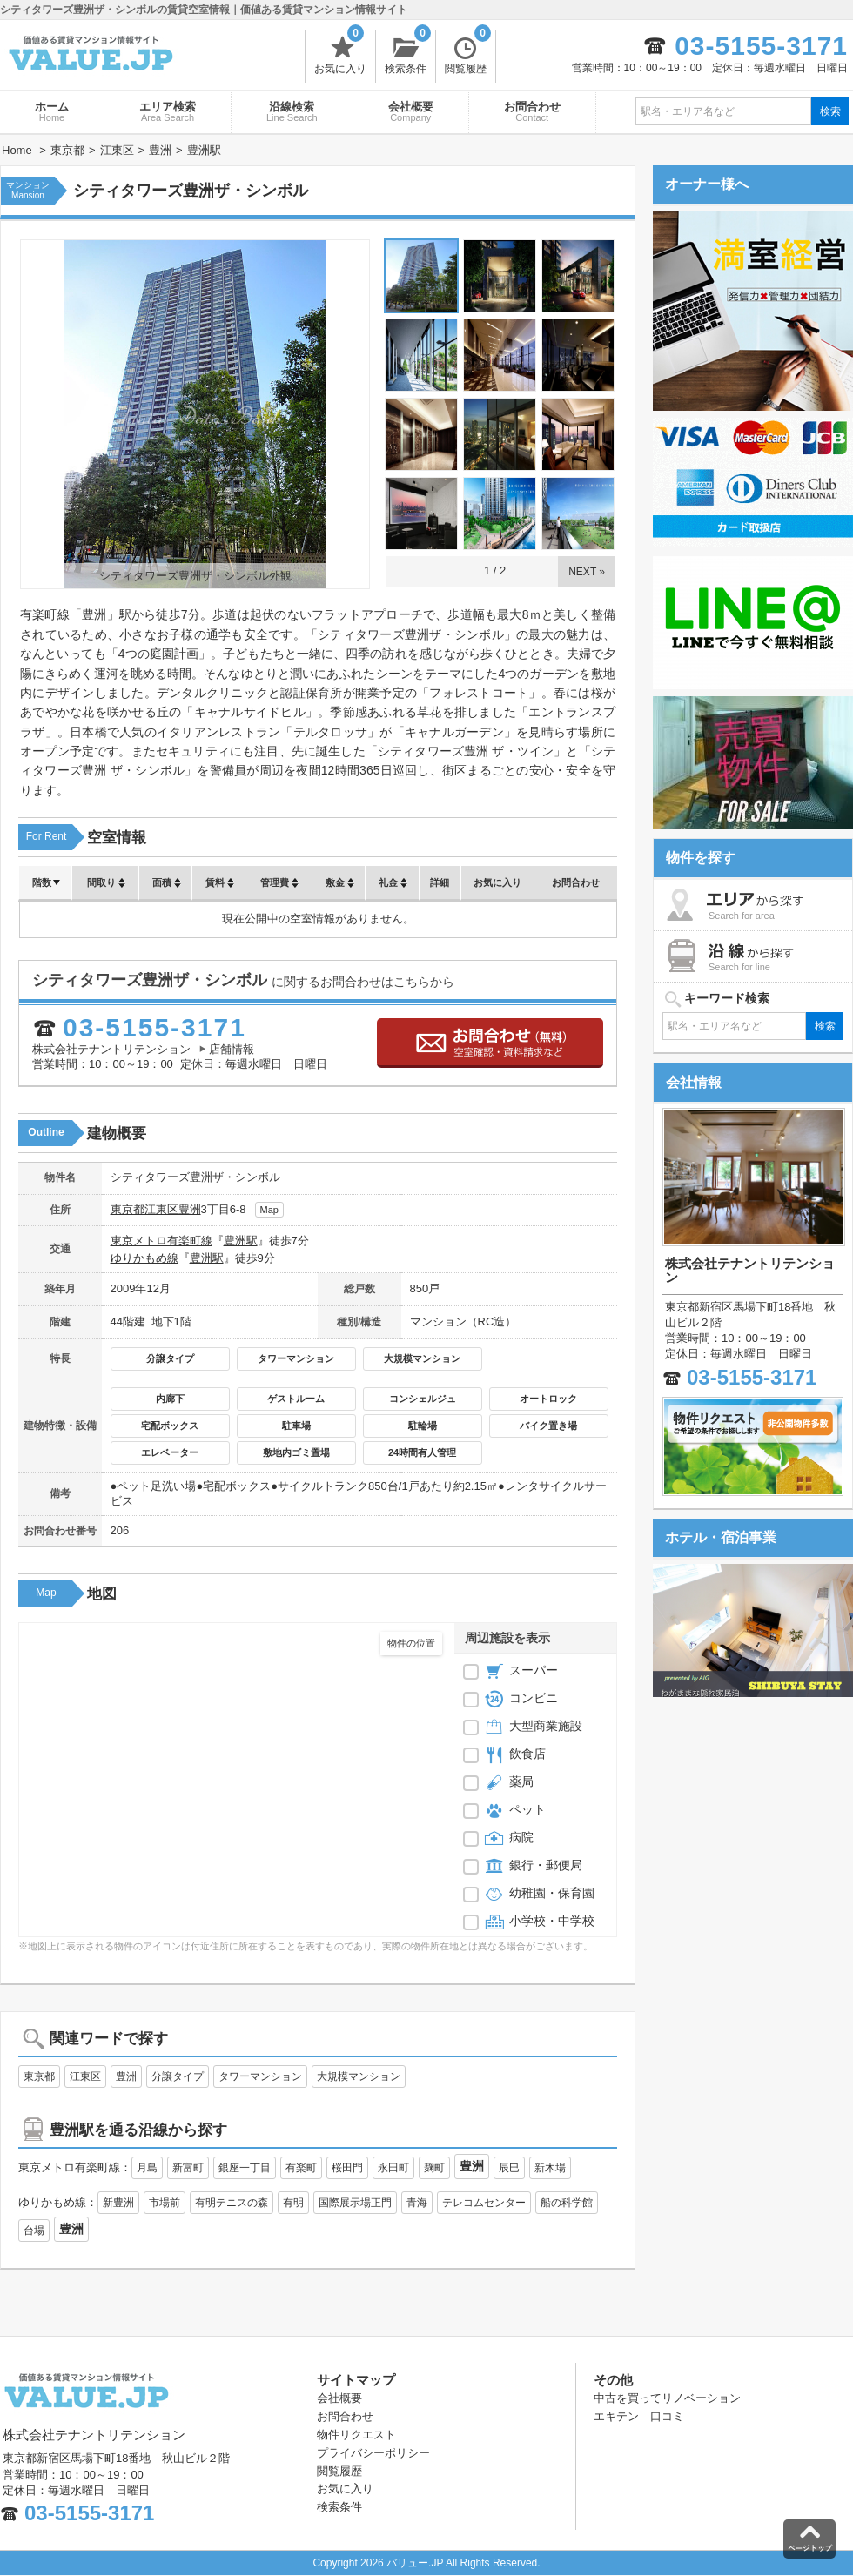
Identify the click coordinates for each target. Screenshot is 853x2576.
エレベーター (169, 1452)
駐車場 (296, 1425)
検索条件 (408, 52)
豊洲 (189, 1209)
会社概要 (410, 111)
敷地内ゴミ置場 (296, 1452)
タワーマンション (296, 1358)
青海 (416, 2203)
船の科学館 (567, 2203)
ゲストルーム (296, 1398)
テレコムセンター (484, 2203)
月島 (147, 2168)
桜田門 (347, 2168)
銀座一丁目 (244, 2168)
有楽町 (301, 2168)
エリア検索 (167, 111)
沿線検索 (292, 111)
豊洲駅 (241, 1240)
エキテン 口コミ (639, 2416)
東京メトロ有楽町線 (161, 1240)
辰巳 (509, 2168)
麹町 (434, 2168)
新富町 (188, 2168)
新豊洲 (118, 2203)
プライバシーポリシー (373, 2452)
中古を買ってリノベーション (667, 2398)
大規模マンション (422, 1358)
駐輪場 (422, 1425)
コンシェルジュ (422, 1398)
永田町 (393, 2168)
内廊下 (170, 1398)
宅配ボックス (169, 1425)
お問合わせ (532, 111)
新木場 (550, 2168)
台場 (34, 2230)
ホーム (52, 111)
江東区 (161, 1209)
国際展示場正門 (355, 2203)
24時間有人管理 (422, 1452)
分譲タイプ (170, 1358)
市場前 (164, 2203)
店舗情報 (231, 1049)
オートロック (548, 1398)
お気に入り (340, 52)
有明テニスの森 (231, 2203)
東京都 (127, 1209)
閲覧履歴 (468, 52)
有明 (293, 2203)
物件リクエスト (356, 2434)
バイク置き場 (548, 1425)
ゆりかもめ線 (144, 1258)
